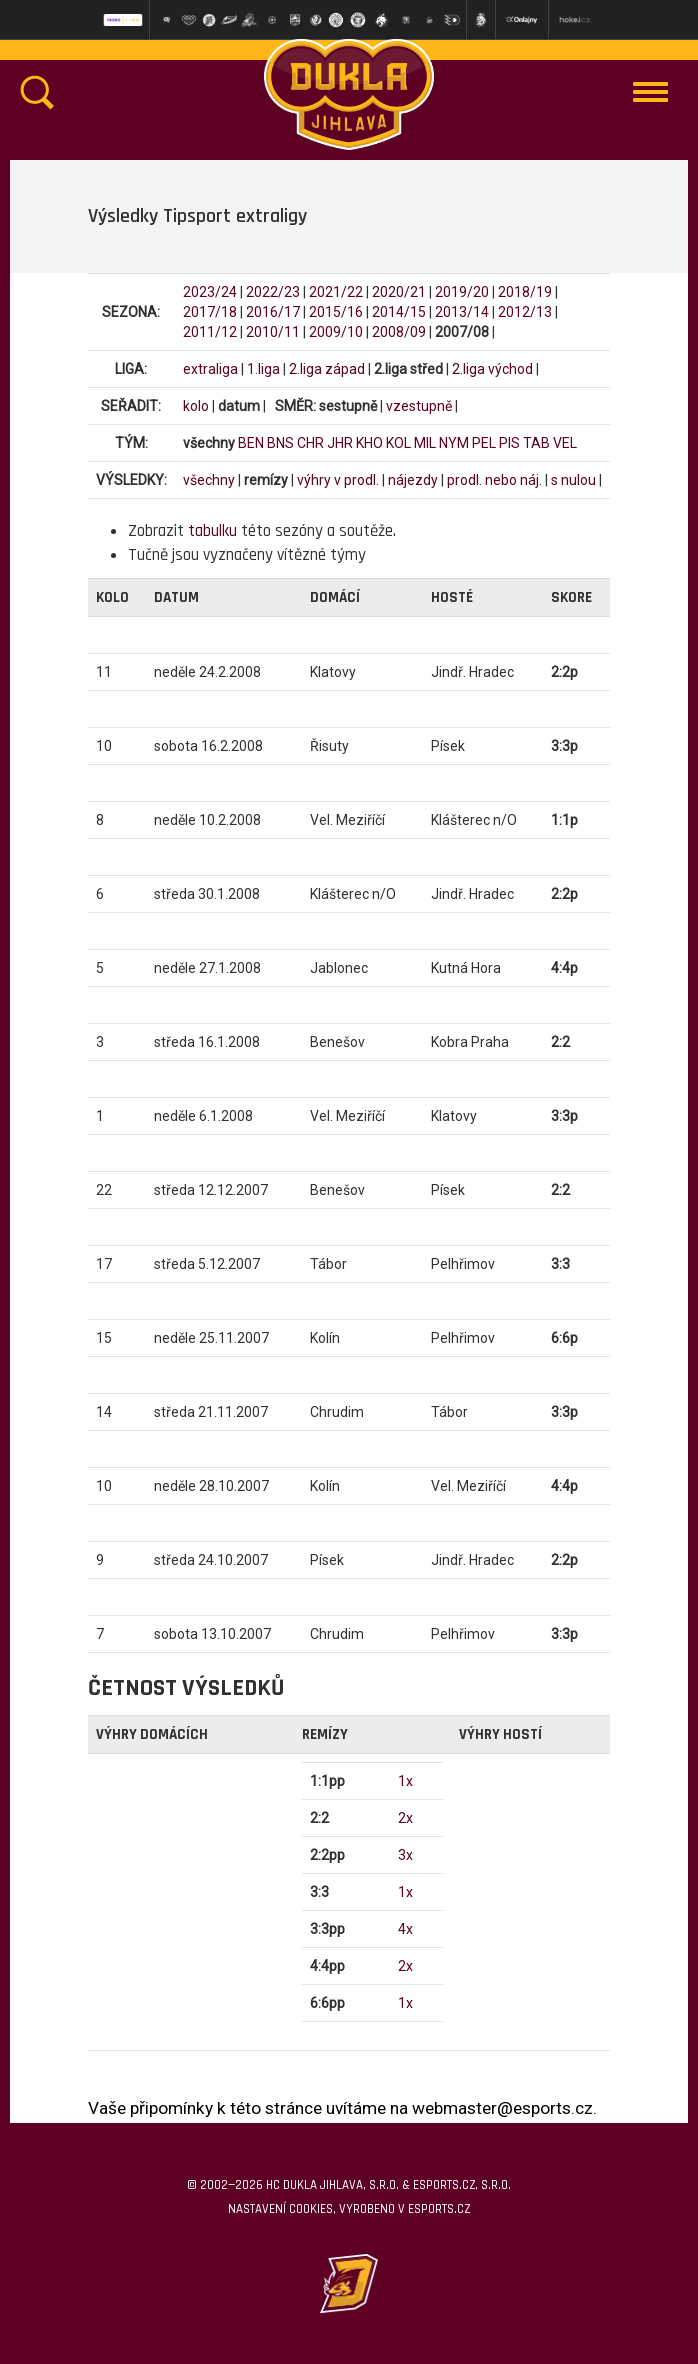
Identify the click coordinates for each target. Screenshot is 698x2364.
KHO (369, 443)
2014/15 (399, 312)
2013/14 (462, 312)
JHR (340, 443)
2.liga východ (492, 369)
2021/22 (336, 292)
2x (405, 1818)
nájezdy (413, 480)
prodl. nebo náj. (494, 480)
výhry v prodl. (338, 480)
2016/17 (273, 312)
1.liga (263, 369)
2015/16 (336, 312)
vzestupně (419, 406)
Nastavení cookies (280, 2209)
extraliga (210, 369)
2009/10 (336, 332)
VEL (565, 443)
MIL (425, 443)
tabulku (212, 531)
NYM (454, 443)
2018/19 (525, 292)
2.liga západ (327, 369)
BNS (280, 443)
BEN (251, 443)
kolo (196, 406)
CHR (310, 443)
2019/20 (462, 292)
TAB (536, 443)
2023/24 (210, 292)
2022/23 (273, 292)
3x (405, 1855)
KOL (398, 443)
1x (405, 1781)
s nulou (573, 480)
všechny (209, 480)
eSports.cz (439, 2209)
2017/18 (210, 312)
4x (405, 1929)
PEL (484, 443)
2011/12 (210, 332)
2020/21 (399, 292)
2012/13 (525, 312)
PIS (509, 443)
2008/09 (399, 332)
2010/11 (273, 332)
